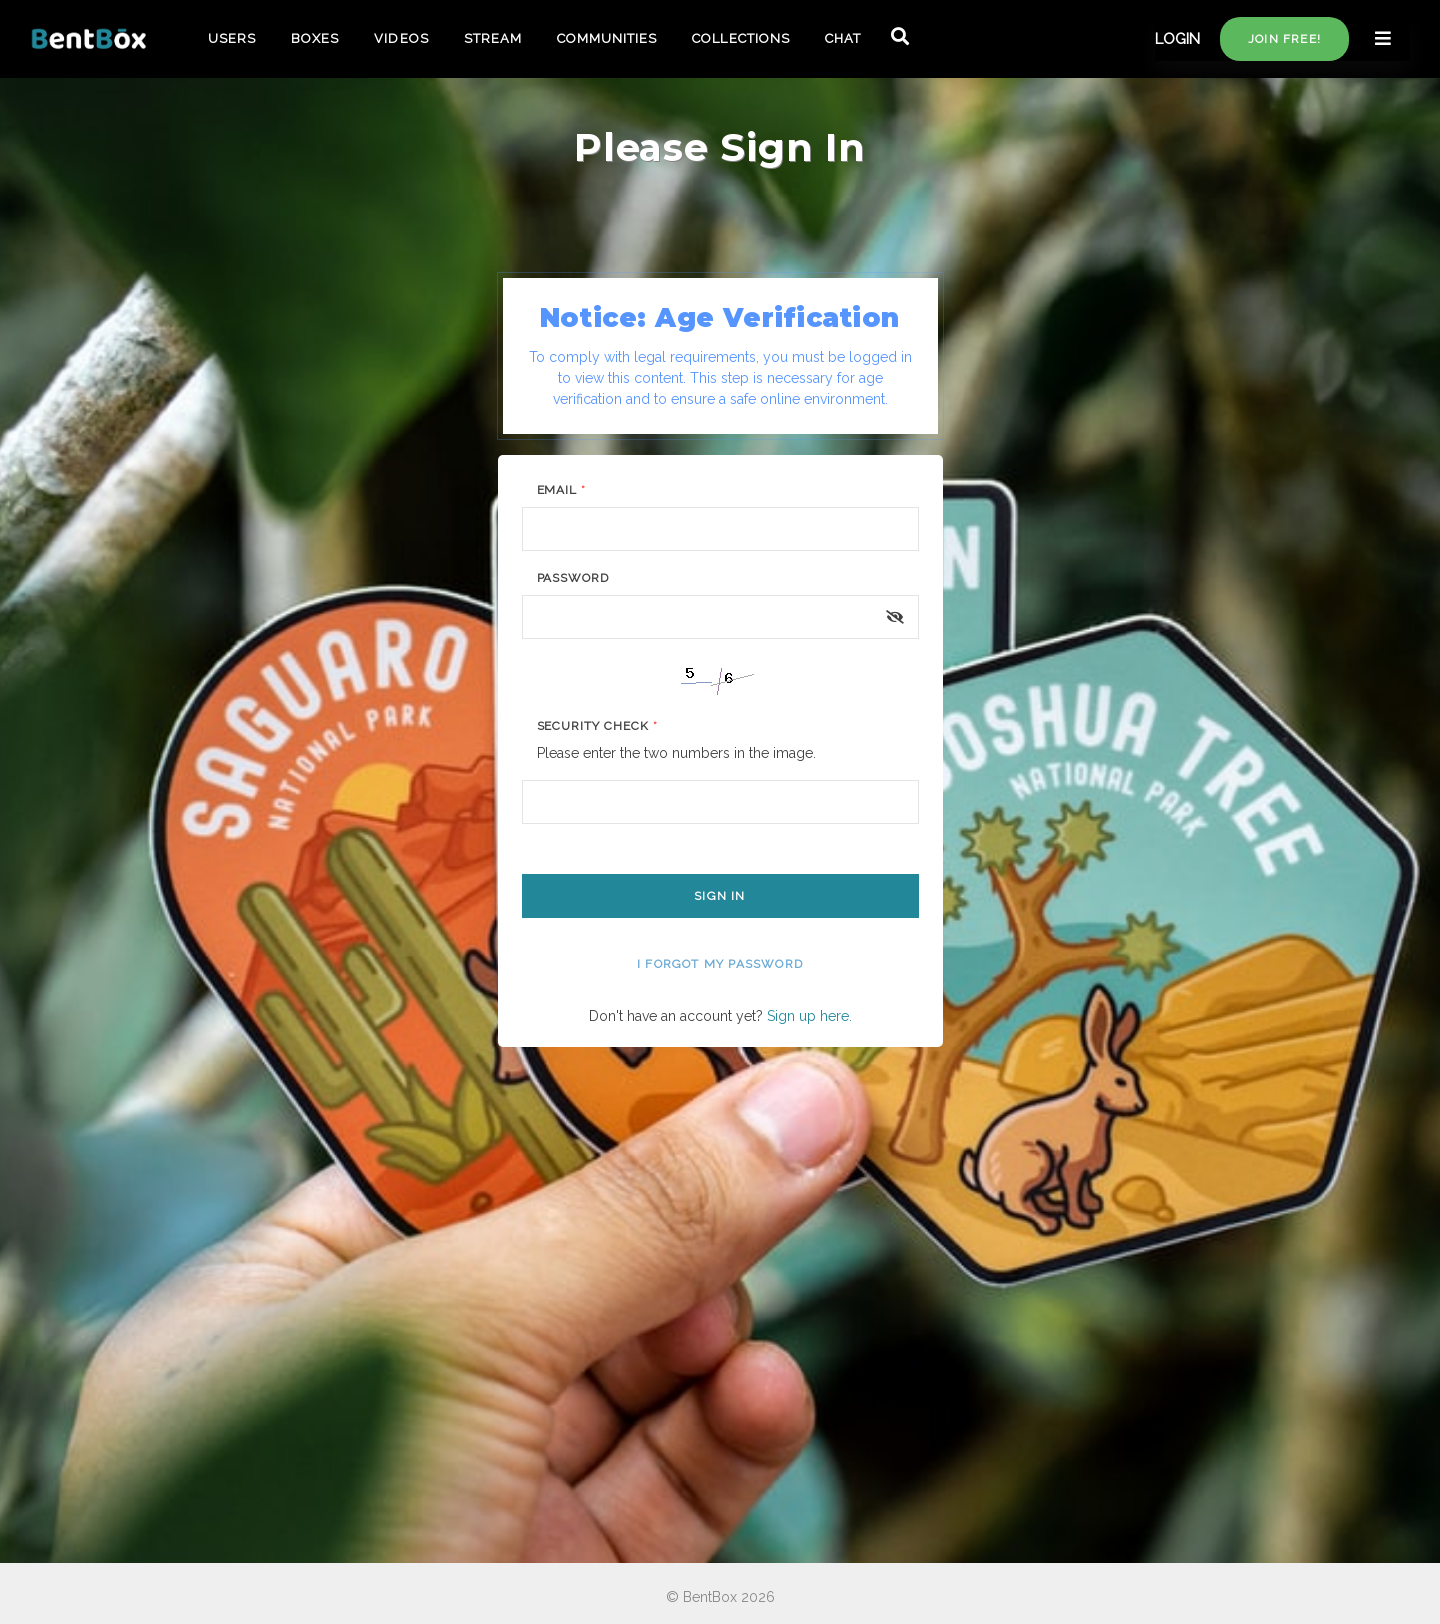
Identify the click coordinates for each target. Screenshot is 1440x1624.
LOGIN (1177, 39)
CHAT (843, 38)
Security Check (597, 726)
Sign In (719, 896)
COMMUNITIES (607, 38)
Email (562, 490)
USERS (232, 38)
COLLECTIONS (740, 38)
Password (573, 578)
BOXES (315, 38)
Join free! (1284, 39)
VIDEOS (401, 38)
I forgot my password (720, 964)
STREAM (493, 38)
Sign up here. (809, 1016)
